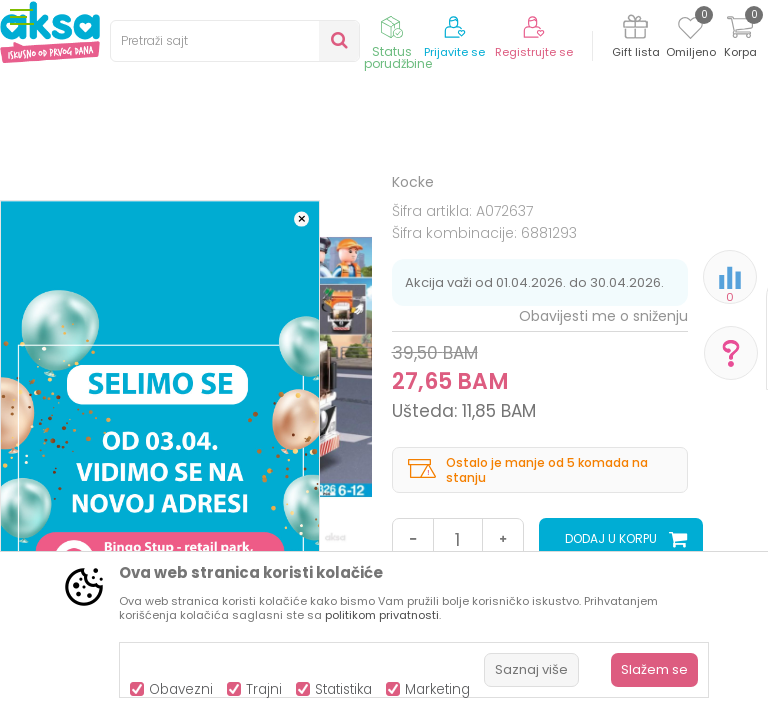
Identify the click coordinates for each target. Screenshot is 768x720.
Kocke (401, 202)
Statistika (343, 689)
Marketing (437, 689)
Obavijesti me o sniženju (603, 481)
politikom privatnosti (382, 615)
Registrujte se (534, 52)
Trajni (264, 689)
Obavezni (181, 689)
